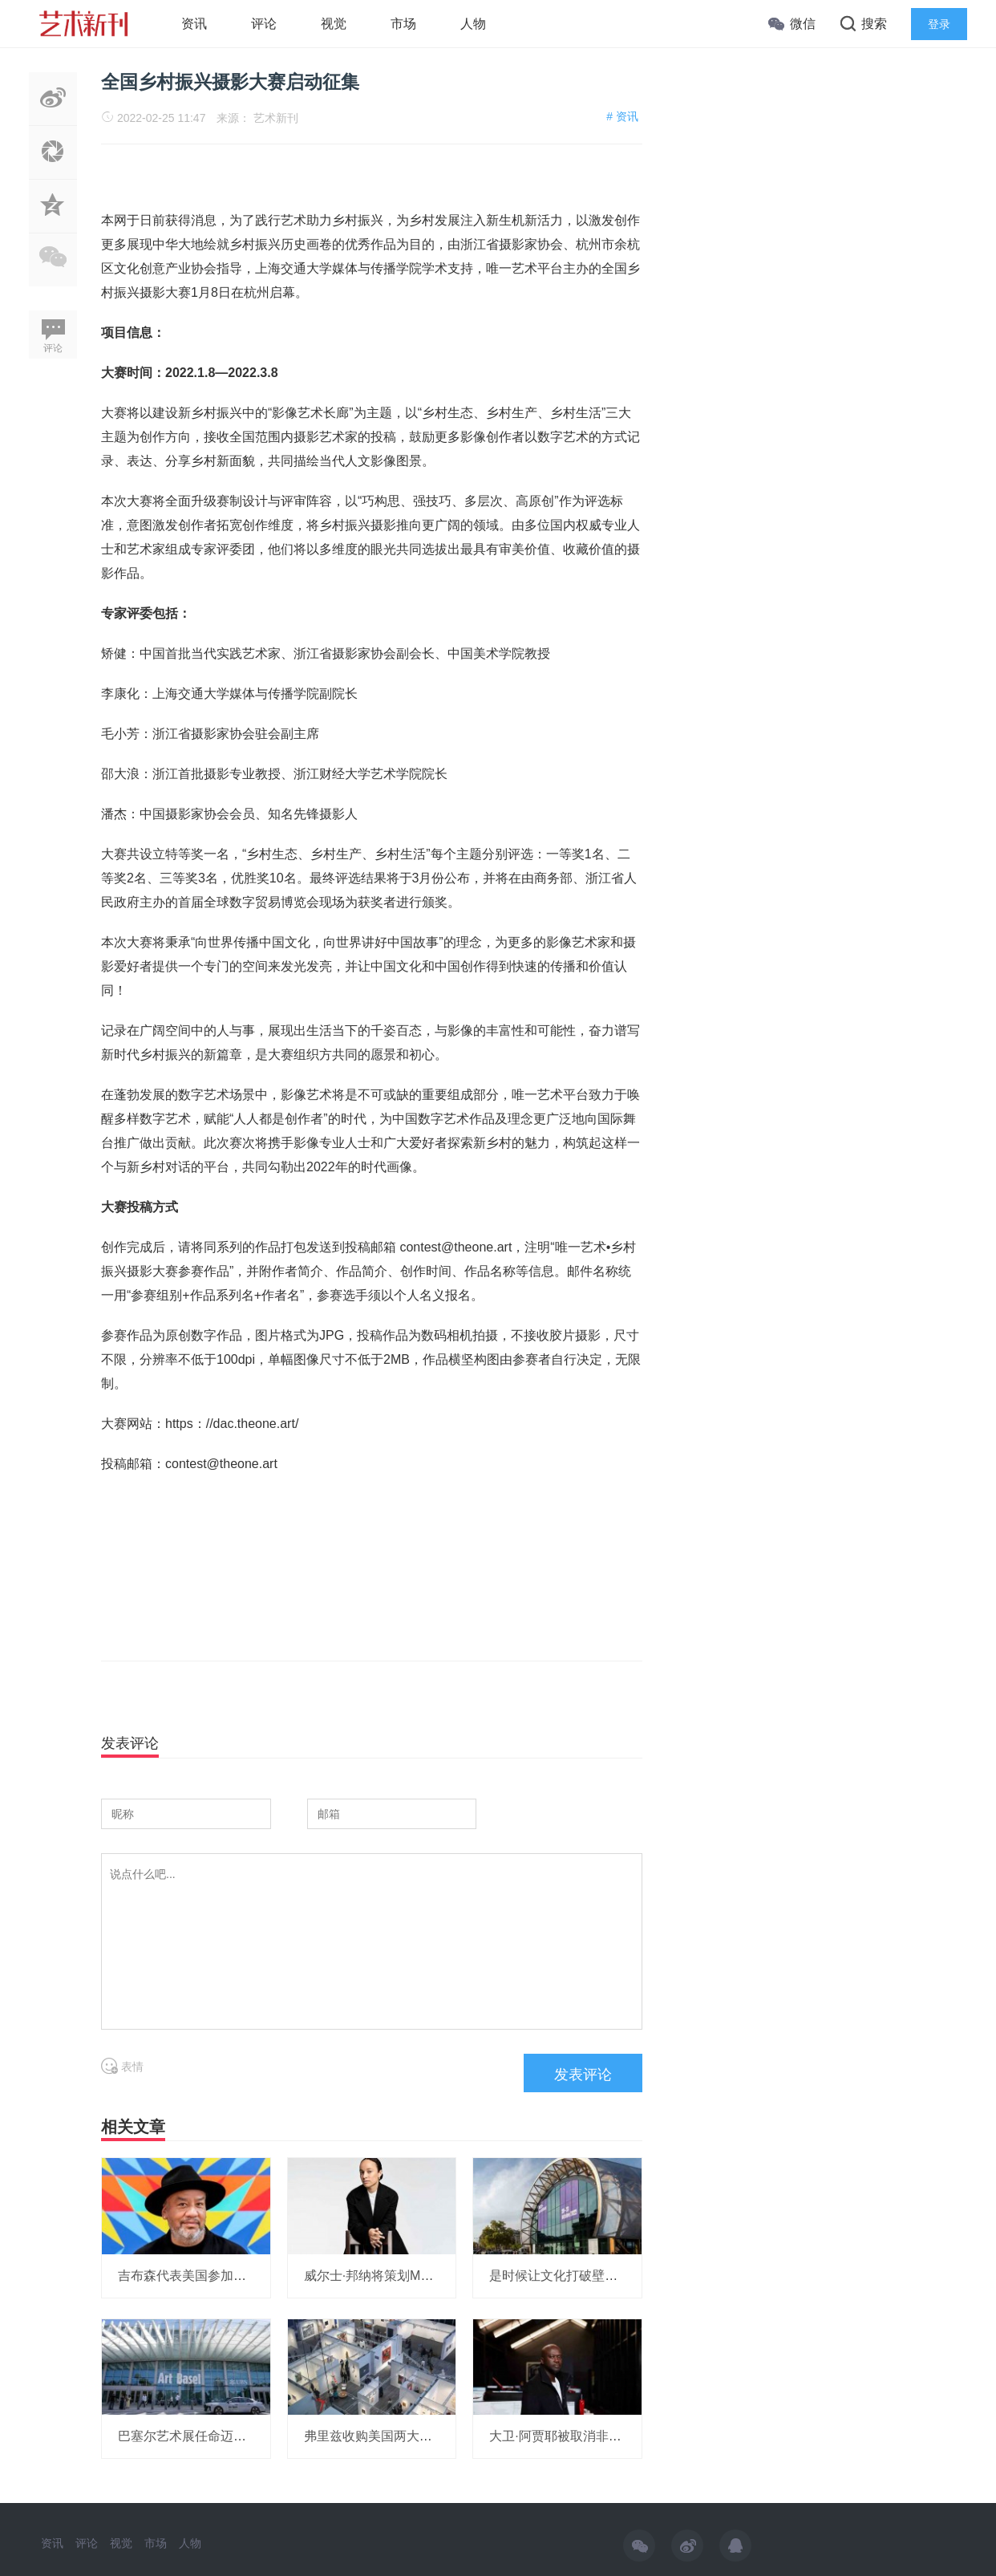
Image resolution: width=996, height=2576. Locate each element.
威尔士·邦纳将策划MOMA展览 (390, 2275)
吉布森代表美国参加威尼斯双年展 (214, 2275)
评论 (264, 23)
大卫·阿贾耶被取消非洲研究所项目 (587, 2436)
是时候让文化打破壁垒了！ (566, 2275)
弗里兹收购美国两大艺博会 (381, 2436)
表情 (122, 2066)
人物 (473, 23)
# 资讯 (622, 116)
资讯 (194, 23)
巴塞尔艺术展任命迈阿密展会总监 (214, 2436)
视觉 (333, 23)
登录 (939, 24)
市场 (403, 23)
